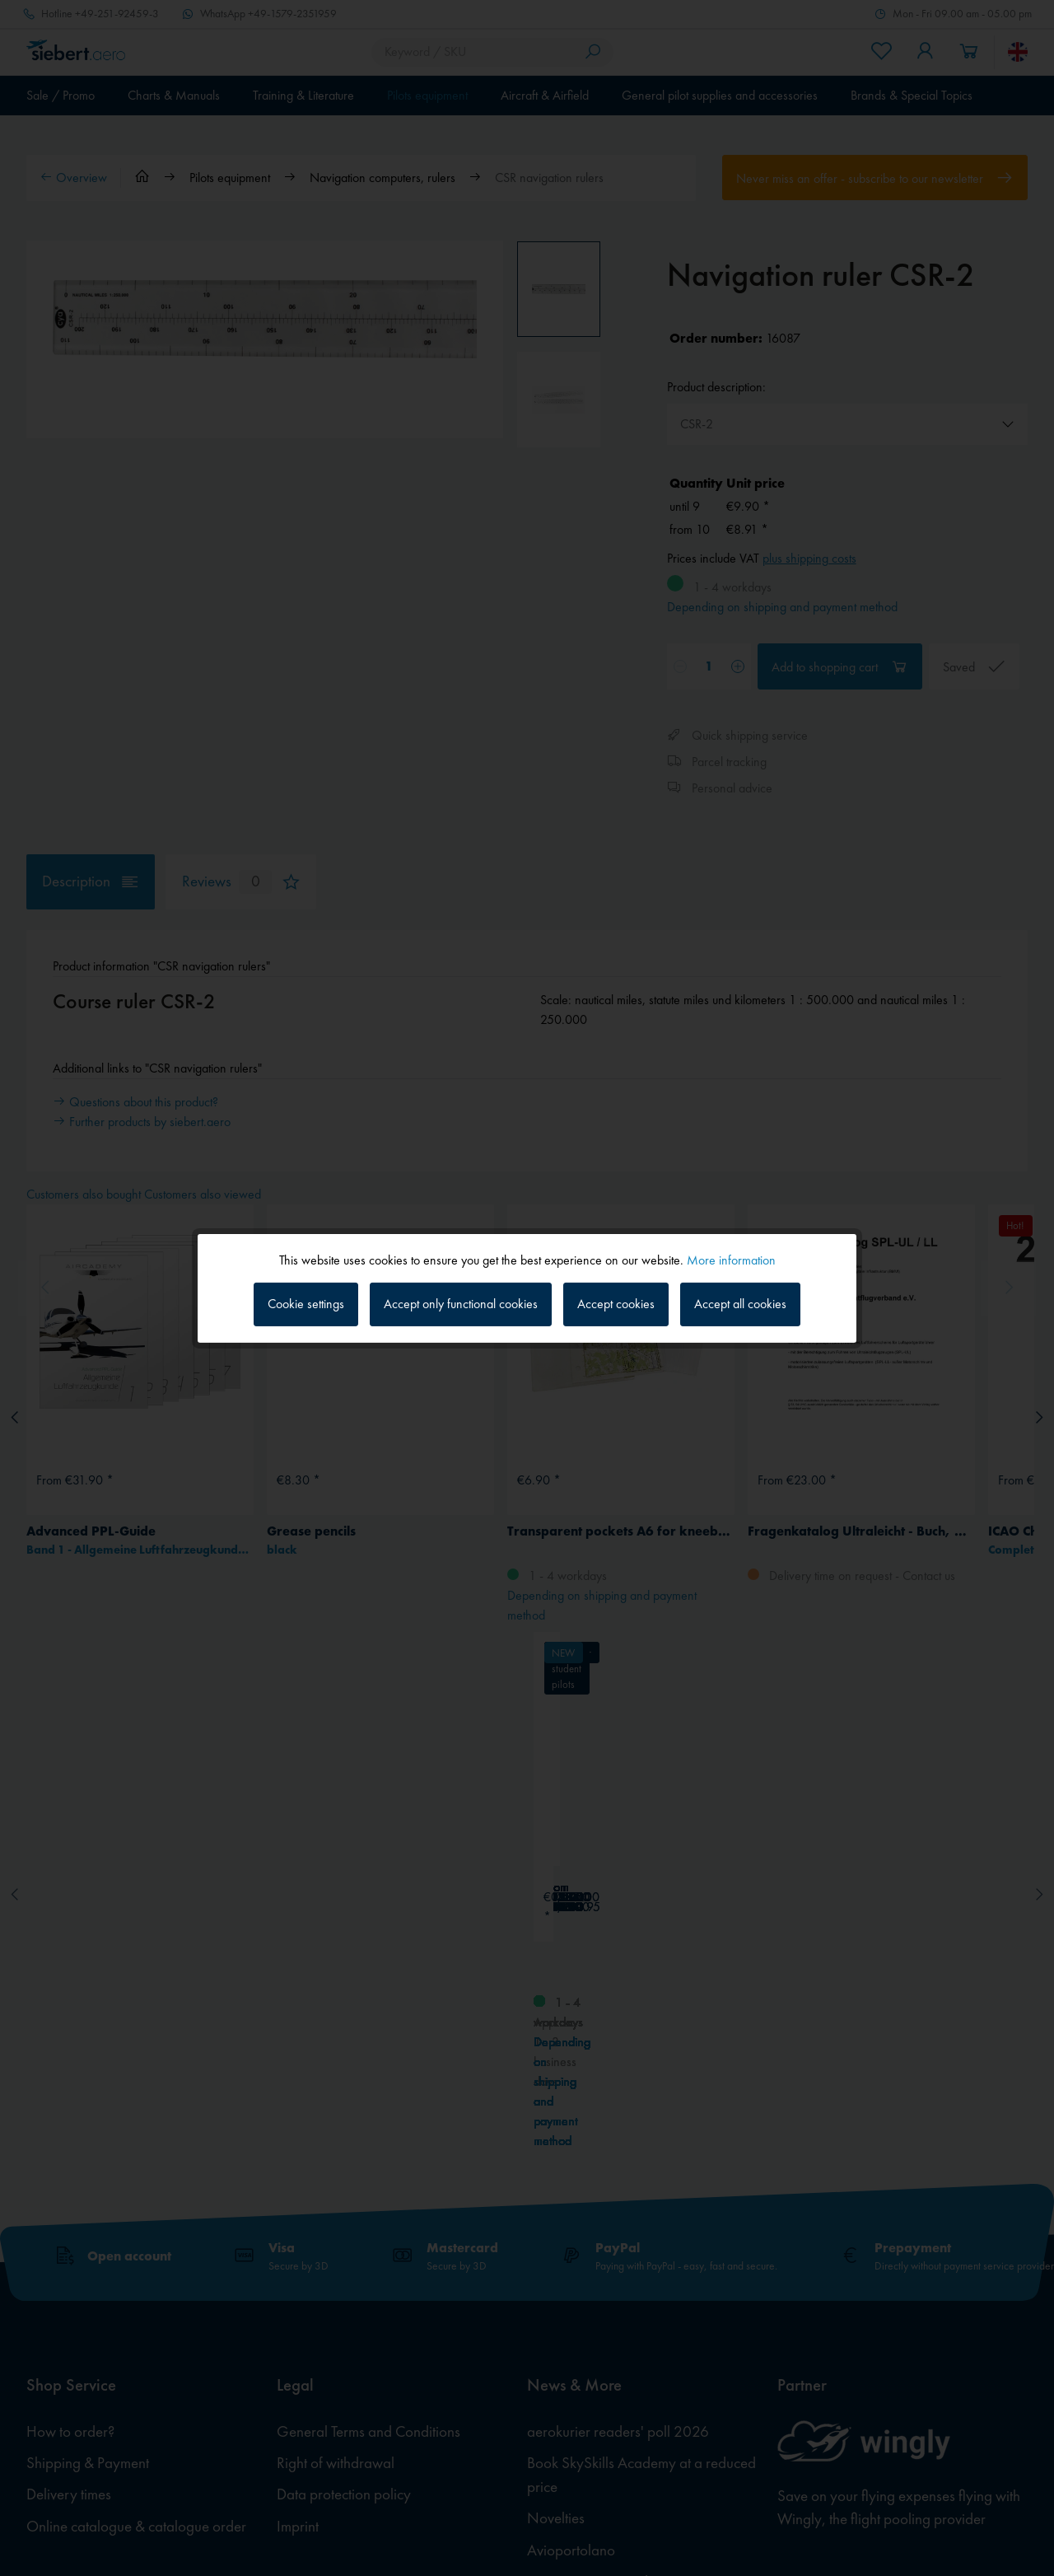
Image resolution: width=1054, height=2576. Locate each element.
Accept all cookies (740, 1303)
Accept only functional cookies (461, 1303)
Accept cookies (616, 1303)
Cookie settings (306, 1303)
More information (731, 1259)
